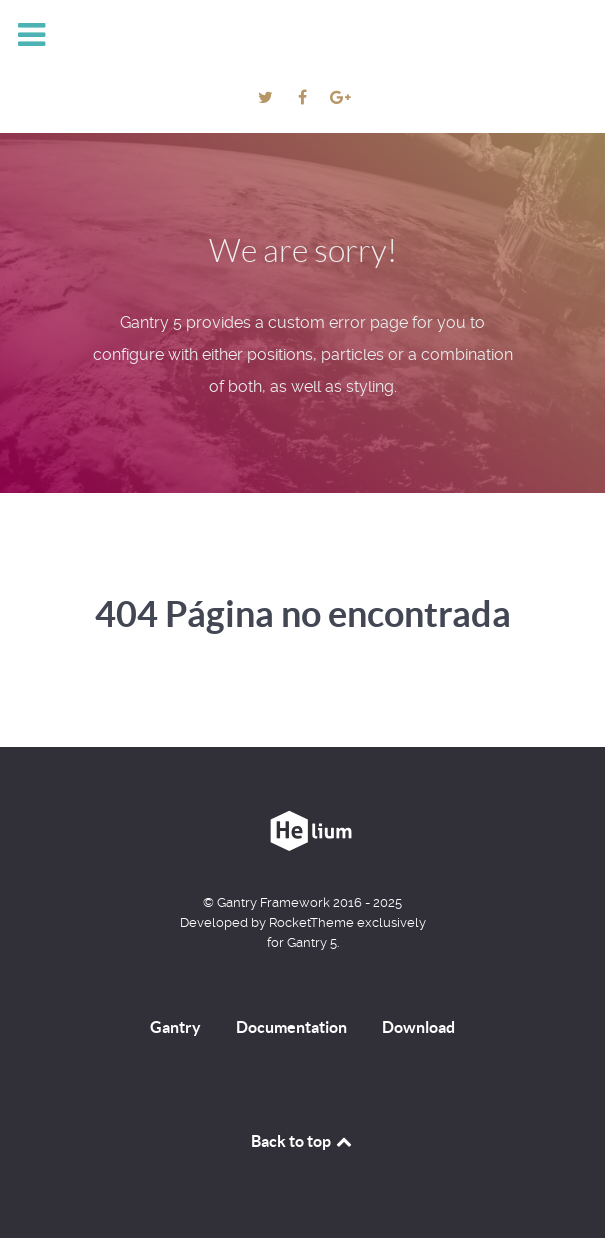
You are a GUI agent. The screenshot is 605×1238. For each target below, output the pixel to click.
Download (418, 1027)
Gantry (175, 1027)
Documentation (291, 1027)
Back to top (303, 1141)
